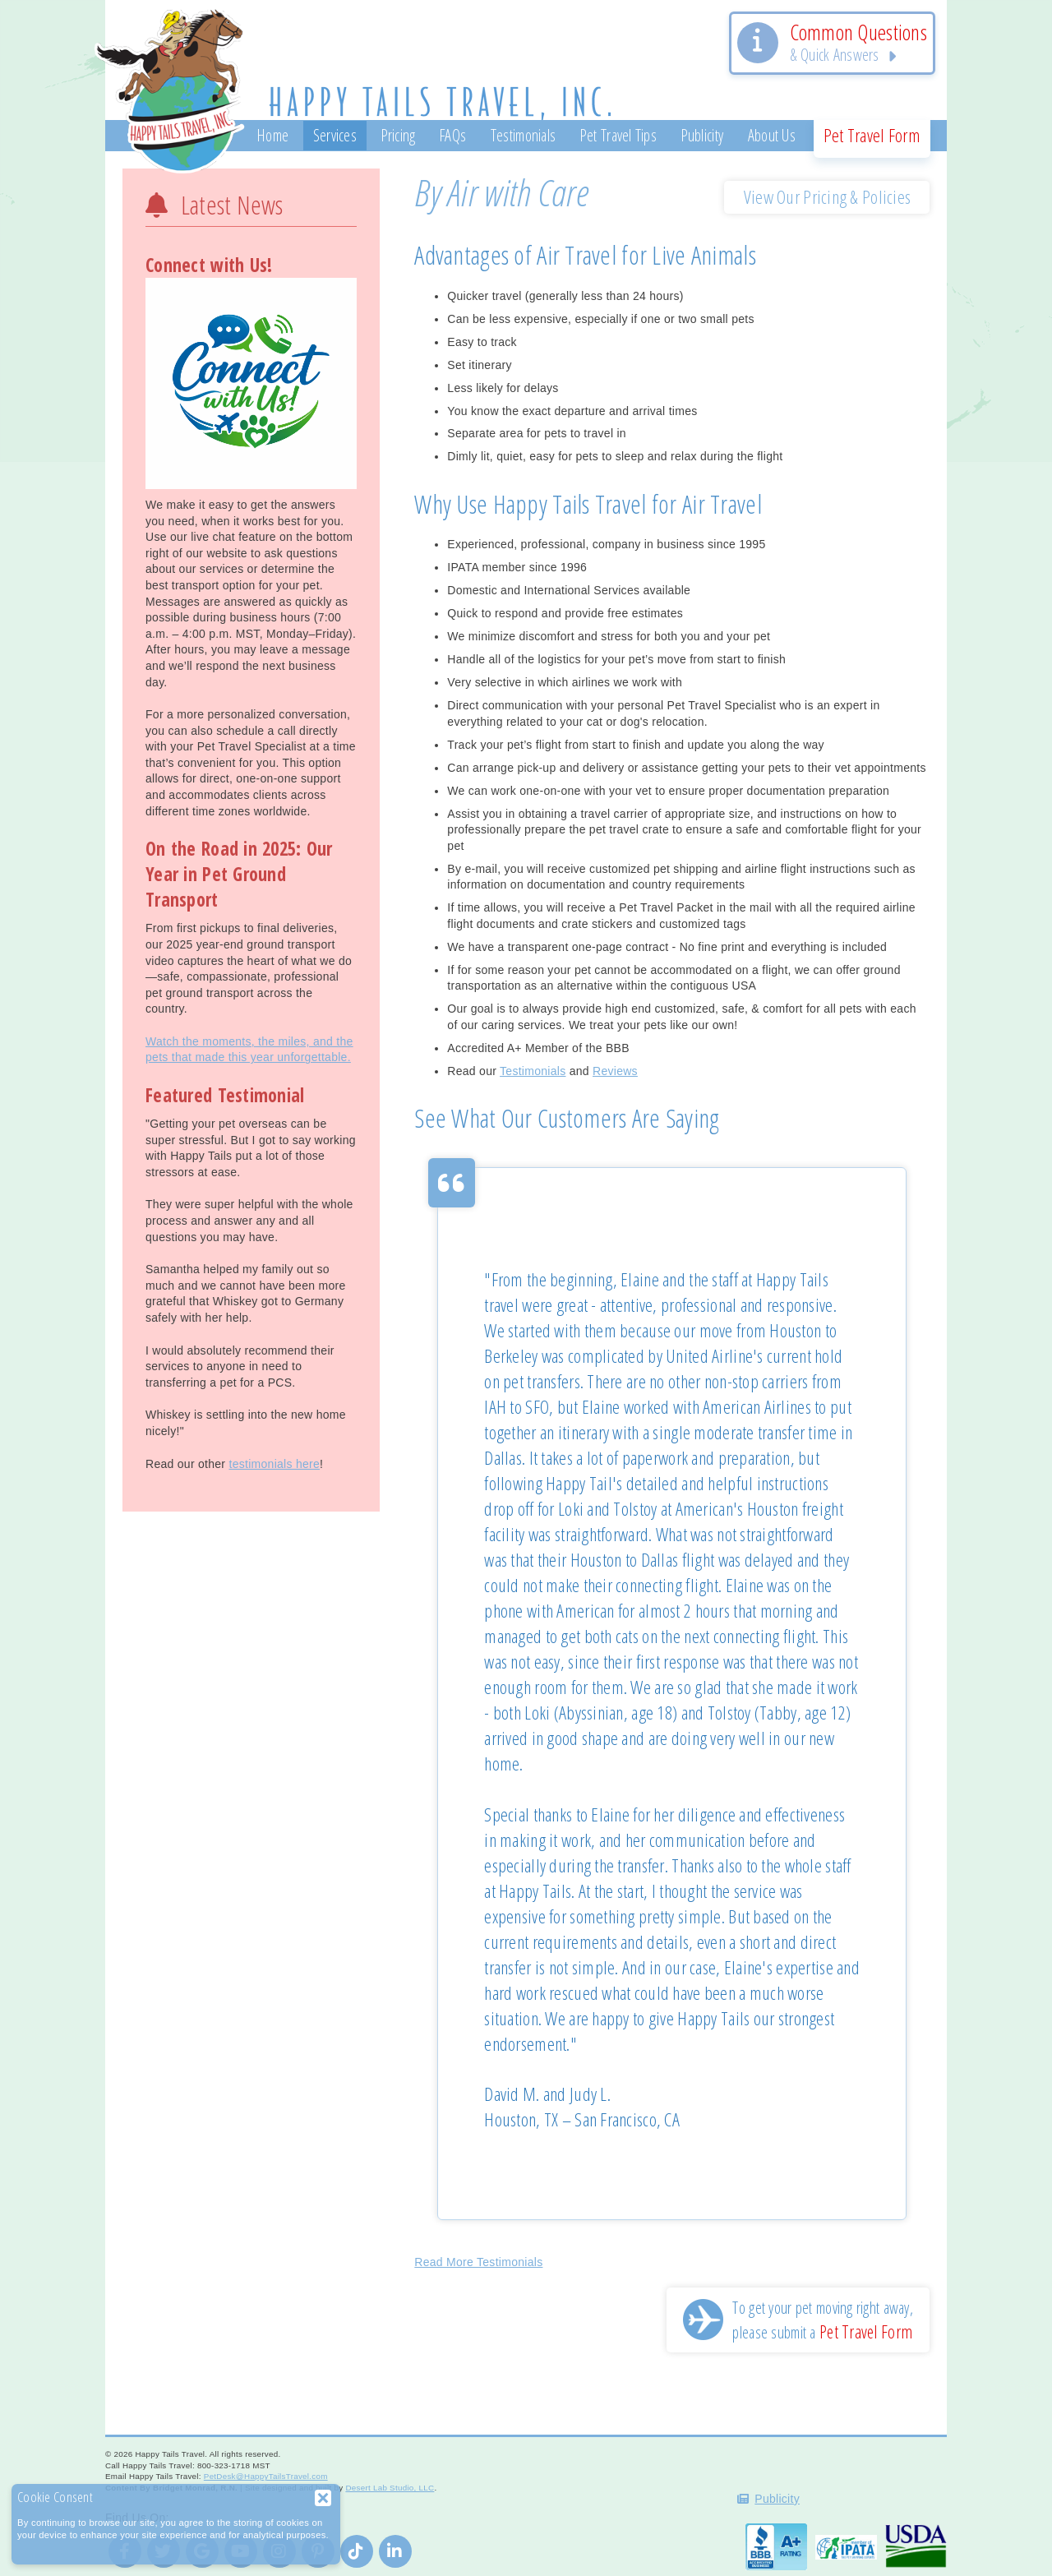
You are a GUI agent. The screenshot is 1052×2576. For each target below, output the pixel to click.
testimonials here (274, 1463)
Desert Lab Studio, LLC (389, 2487)
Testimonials (532, 1071)
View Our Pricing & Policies (827, 197)
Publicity (777, 2498)
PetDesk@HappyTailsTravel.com (266, 2476)
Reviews (615, 1071)
